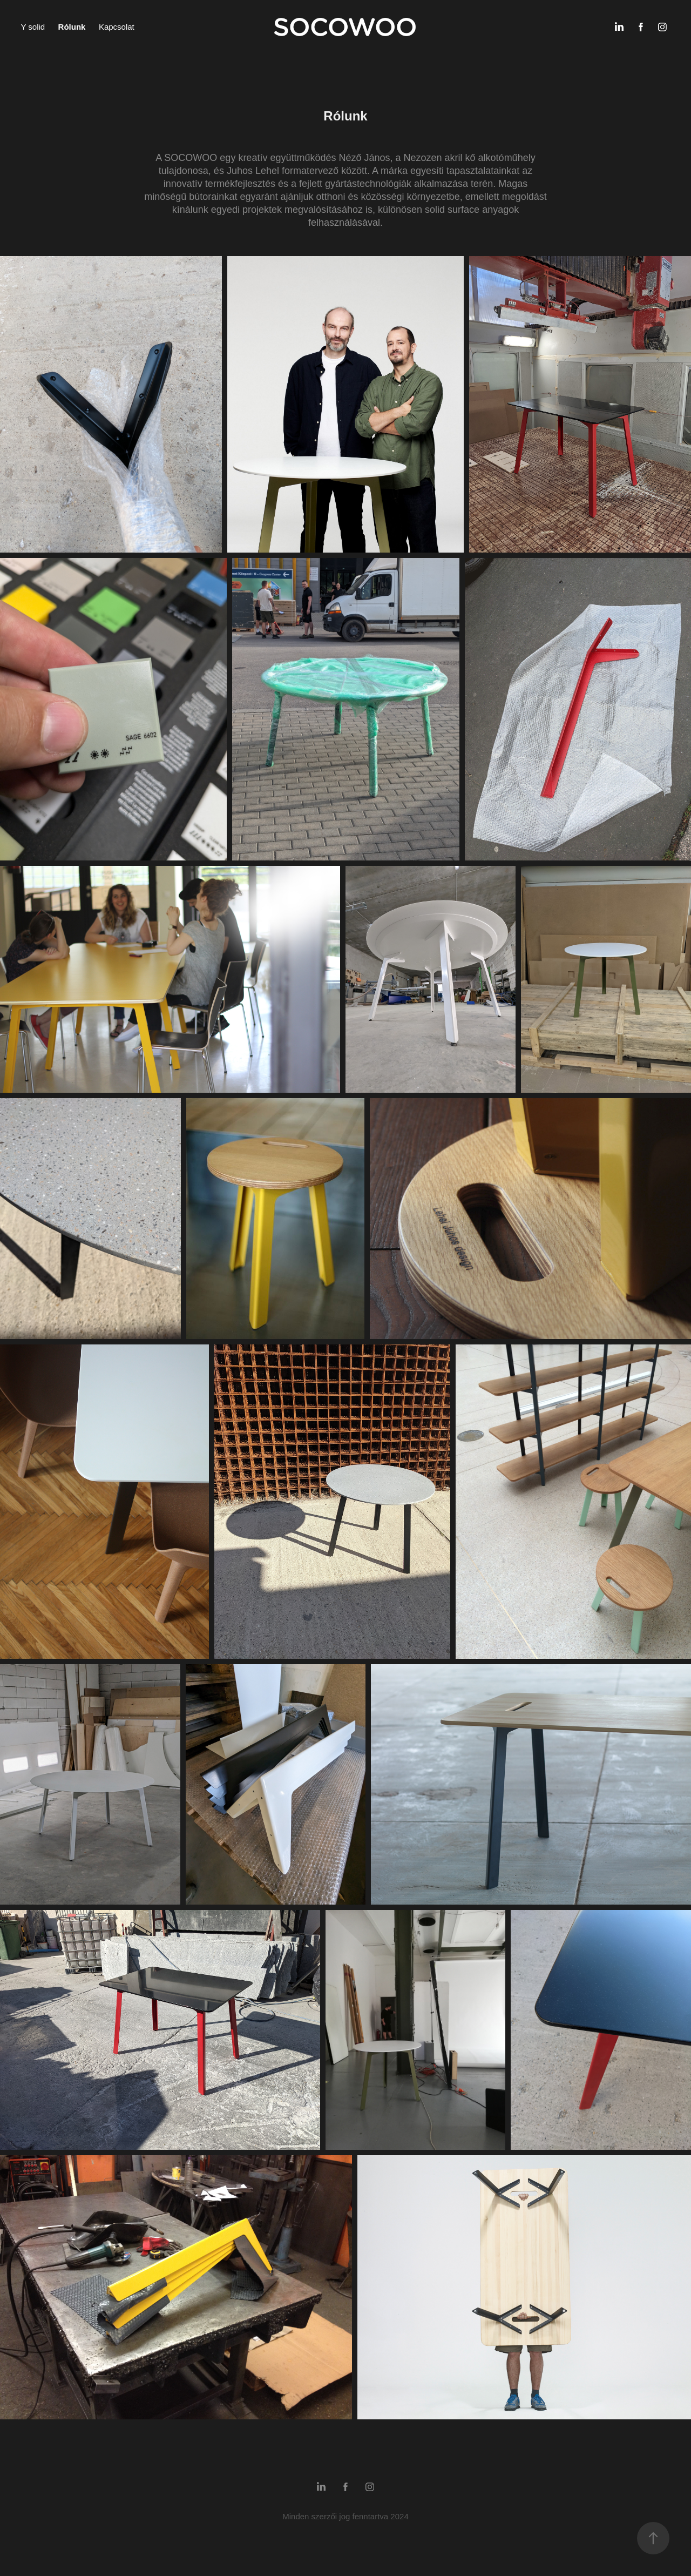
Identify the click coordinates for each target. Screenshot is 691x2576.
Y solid (33, 26)
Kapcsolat (116, 26)
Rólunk (72, 26)
